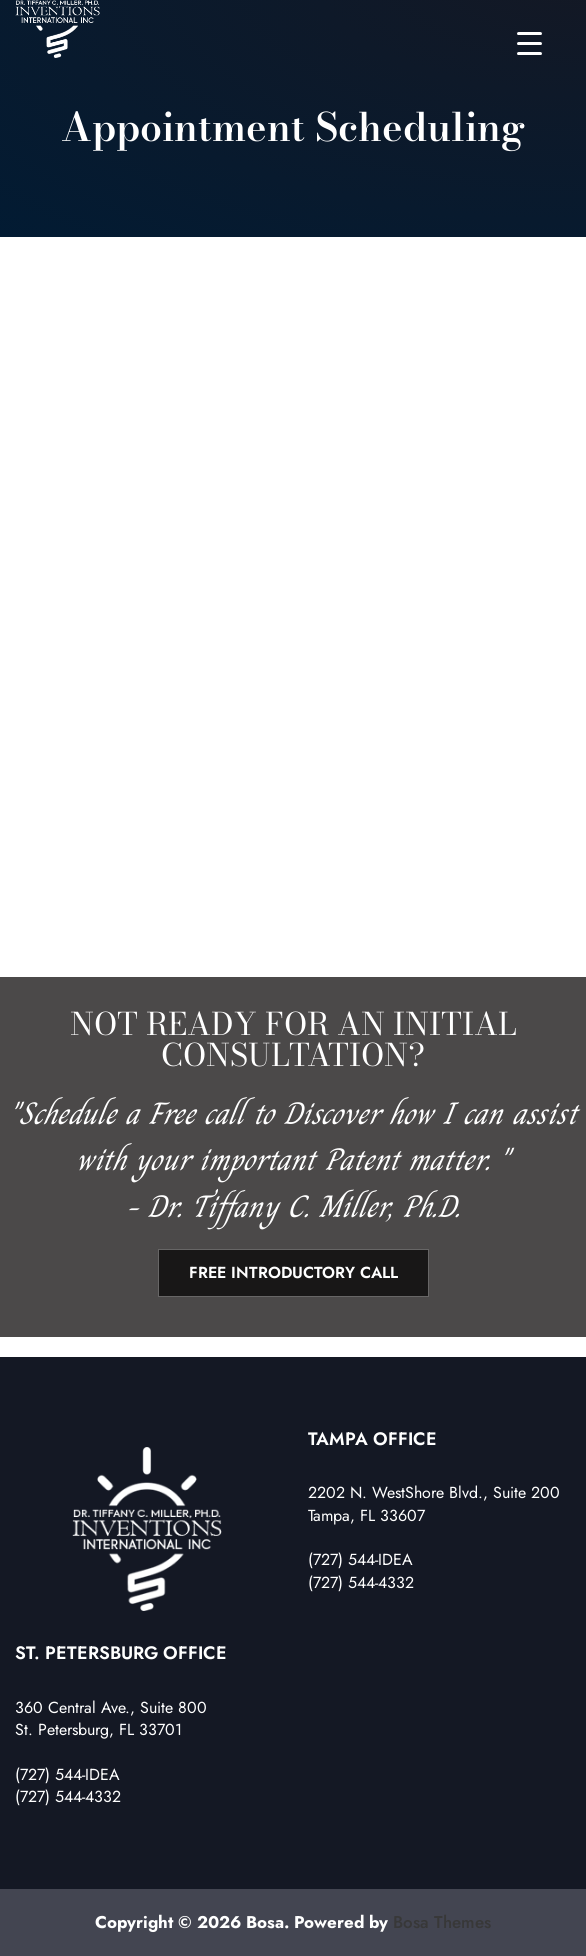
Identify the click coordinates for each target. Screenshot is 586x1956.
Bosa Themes (442, 1922)
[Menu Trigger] (529, 42)
